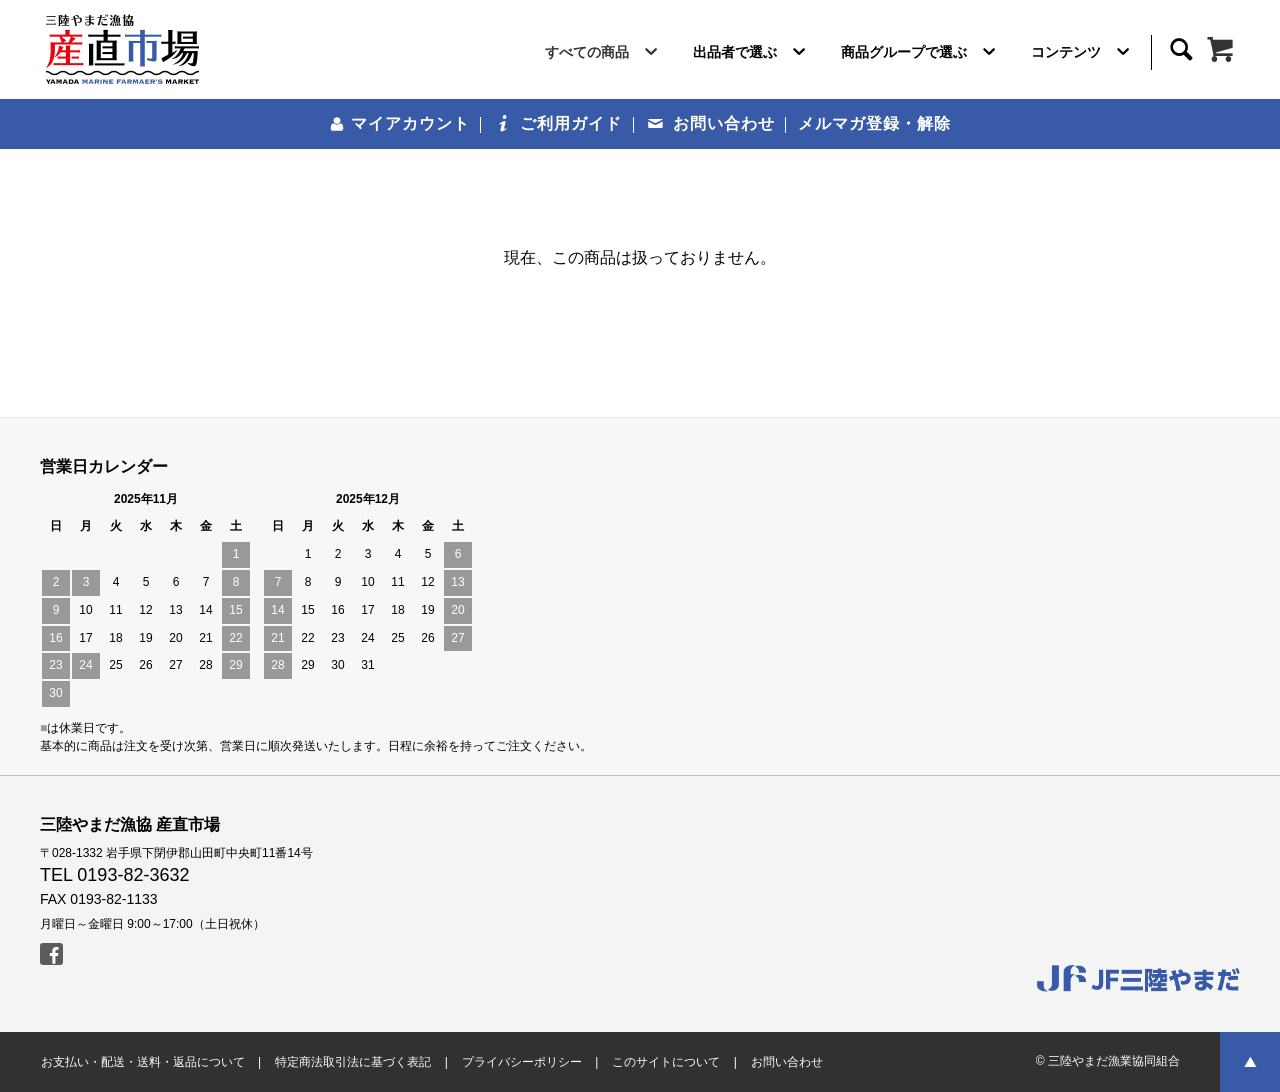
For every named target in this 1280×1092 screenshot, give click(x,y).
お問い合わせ (711, 123)
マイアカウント (399, 123)
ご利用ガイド (559, 123)
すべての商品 (605, 56)
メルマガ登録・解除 (874, 123)
